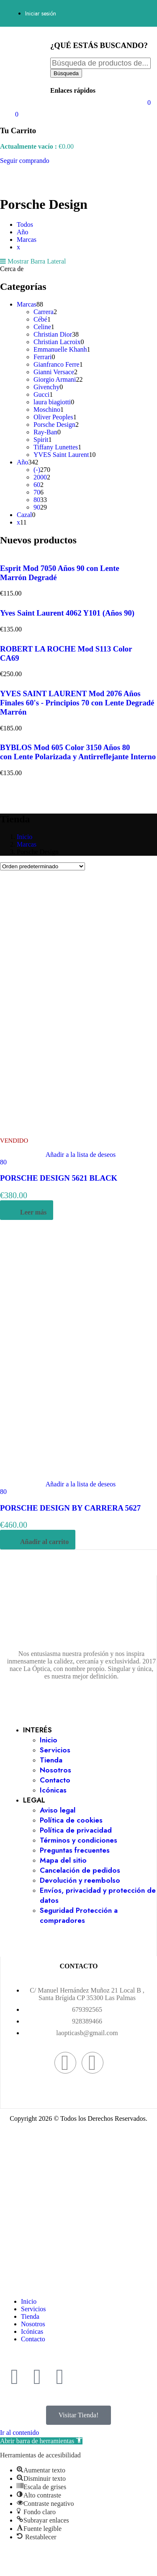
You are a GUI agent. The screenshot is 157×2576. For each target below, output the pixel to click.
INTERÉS (37, 1730)
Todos (25, 224)
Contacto (55, 1780)
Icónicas (53, 1790)
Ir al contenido (19, 2432)
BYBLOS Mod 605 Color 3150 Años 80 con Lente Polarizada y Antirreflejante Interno (78, 752)
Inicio (24, 836)
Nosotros (55, 1770)
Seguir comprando (24, 160)
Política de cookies (71, 1820)
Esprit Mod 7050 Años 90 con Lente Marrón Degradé (59, 573)
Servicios (55, 1750)
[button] (41, 2440)
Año (22, 232)
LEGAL (34, 1800)
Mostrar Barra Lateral (33, 261)
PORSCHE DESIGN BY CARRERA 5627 (70, 1508)
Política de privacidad (76, 1830)
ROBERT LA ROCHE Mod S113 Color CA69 (66, 653)
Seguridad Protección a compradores (79, 1915)
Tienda (51, 1760)
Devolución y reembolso (80, 1880)
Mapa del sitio (63, 1860)
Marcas (26, 239)
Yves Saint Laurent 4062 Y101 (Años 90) (67, 613)
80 (3, 1162)
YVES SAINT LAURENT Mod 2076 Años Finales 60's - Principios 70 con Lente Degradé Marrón (77, 702)
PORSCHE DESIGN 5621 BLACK (58, 1178)
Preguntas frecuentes (75, 1850)
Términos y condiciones (78, 1840)
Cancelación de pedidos (80, 1870)
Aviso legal (57, 1810)
